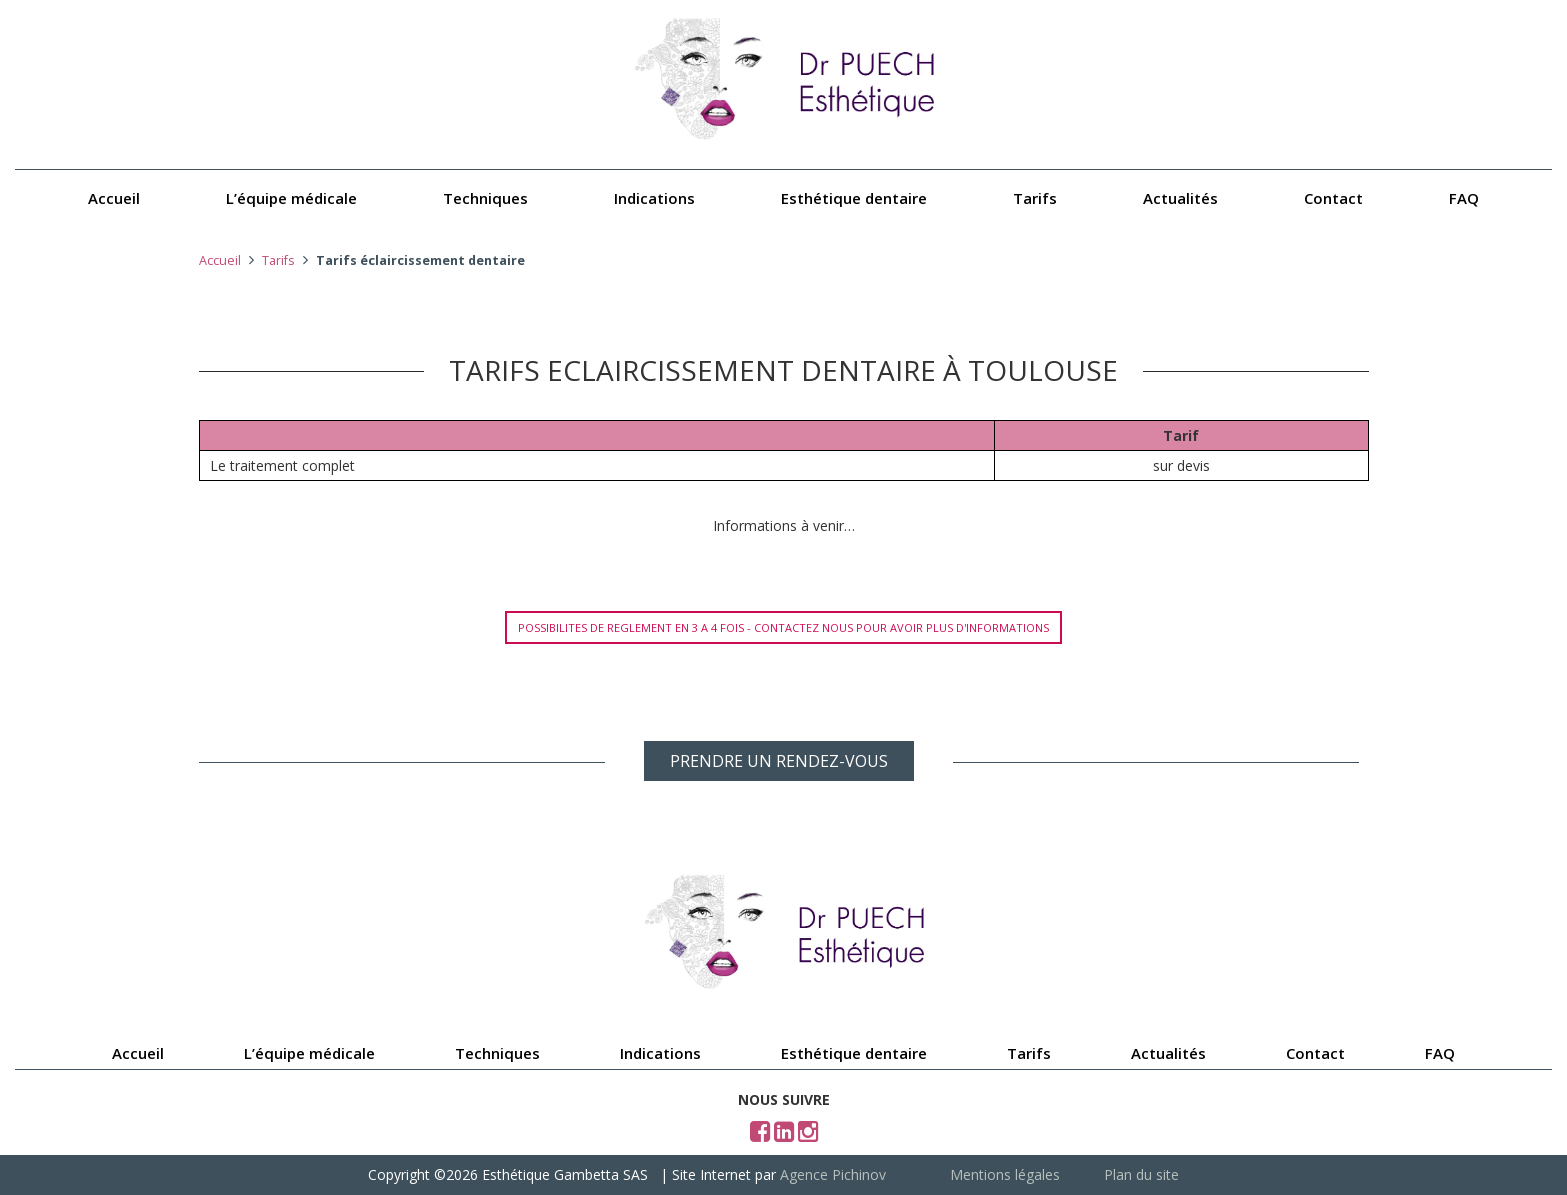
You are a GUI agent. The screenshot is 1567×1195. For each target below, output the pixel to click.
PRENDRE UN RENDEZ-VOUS (779, 761)
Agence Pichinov (833, 1174)
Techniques (485, 198)
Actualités (1180, 198)
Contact (1333, 198)
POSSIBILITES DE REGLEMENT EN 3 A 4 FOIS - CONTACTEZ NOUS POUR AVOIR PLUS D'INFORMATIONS (783, 627)
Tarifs (1035, 198)
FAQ (1464, 198)
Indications (654, 198)
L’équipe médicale (291, 198)
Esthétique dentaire (854, 198)
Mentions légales (1005, 1174)
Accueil (114, 198)
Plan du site (1141, 1174)
